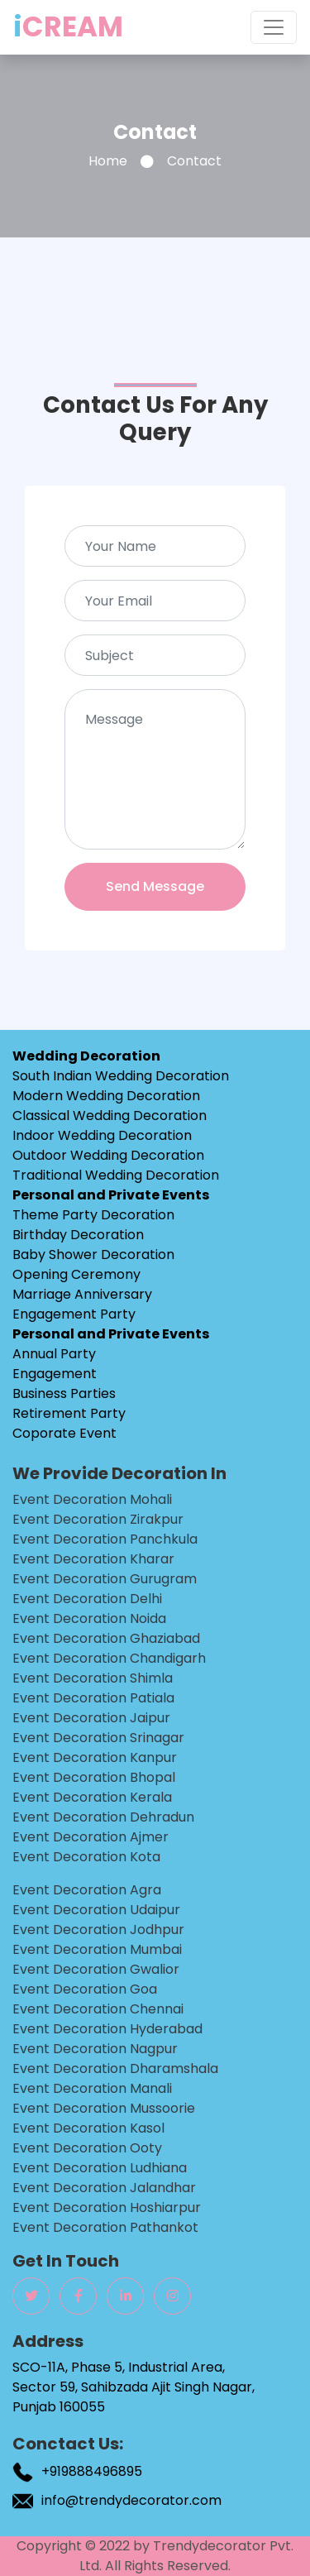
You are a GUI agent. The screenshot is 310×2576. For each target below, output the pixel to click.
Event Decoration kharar (93, 1558)
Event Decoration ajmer (90, 1836)
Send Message (155, 886)
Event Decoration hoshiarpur (106, 2207)
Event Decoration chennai (98, 2008)
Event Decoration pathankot (105, 2227)
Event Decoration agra (86, 1889)
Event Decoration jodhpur (98, 1929)
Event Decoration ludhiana (99, 2167)
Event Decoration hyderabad (107, 2028)
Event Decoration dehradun (103, 1817)
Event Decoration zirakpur (98, 1519)
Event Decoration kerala (92, 1797)
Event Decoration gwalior (95, 1969)
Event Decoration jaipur (91, 1717)
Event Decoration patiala (93, 1697)
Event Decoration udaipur (96, 1909)
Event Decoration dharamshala (115, 2068)
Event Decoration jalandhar (104, 2187)
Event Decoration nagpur (95, 2048)
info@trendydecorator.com (131, 2500)
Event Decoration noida (89, 1618)
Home (107, 160)
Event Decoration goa (84, 1989)
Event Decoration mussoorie (103, 2108)
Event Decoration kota (86, 1856)
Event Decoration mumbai (97, 1949)
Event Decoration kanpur (94, 1757)
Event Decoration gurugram (104, 1578)
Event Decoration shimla (92, 1678)
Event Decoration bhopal (93, 1777)
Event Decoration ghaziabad (106, 1638)
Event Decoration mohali (92, 1499)
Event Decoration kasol (88, 2128)
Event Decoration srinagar (98, 1737)
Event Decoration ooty (87, 2147)
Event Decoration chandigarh (109, 1658)
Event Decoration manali (92, 2088)
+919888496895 (91, 2471)
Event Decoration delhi (87, 1598)
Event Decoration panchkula (105, 1539)
